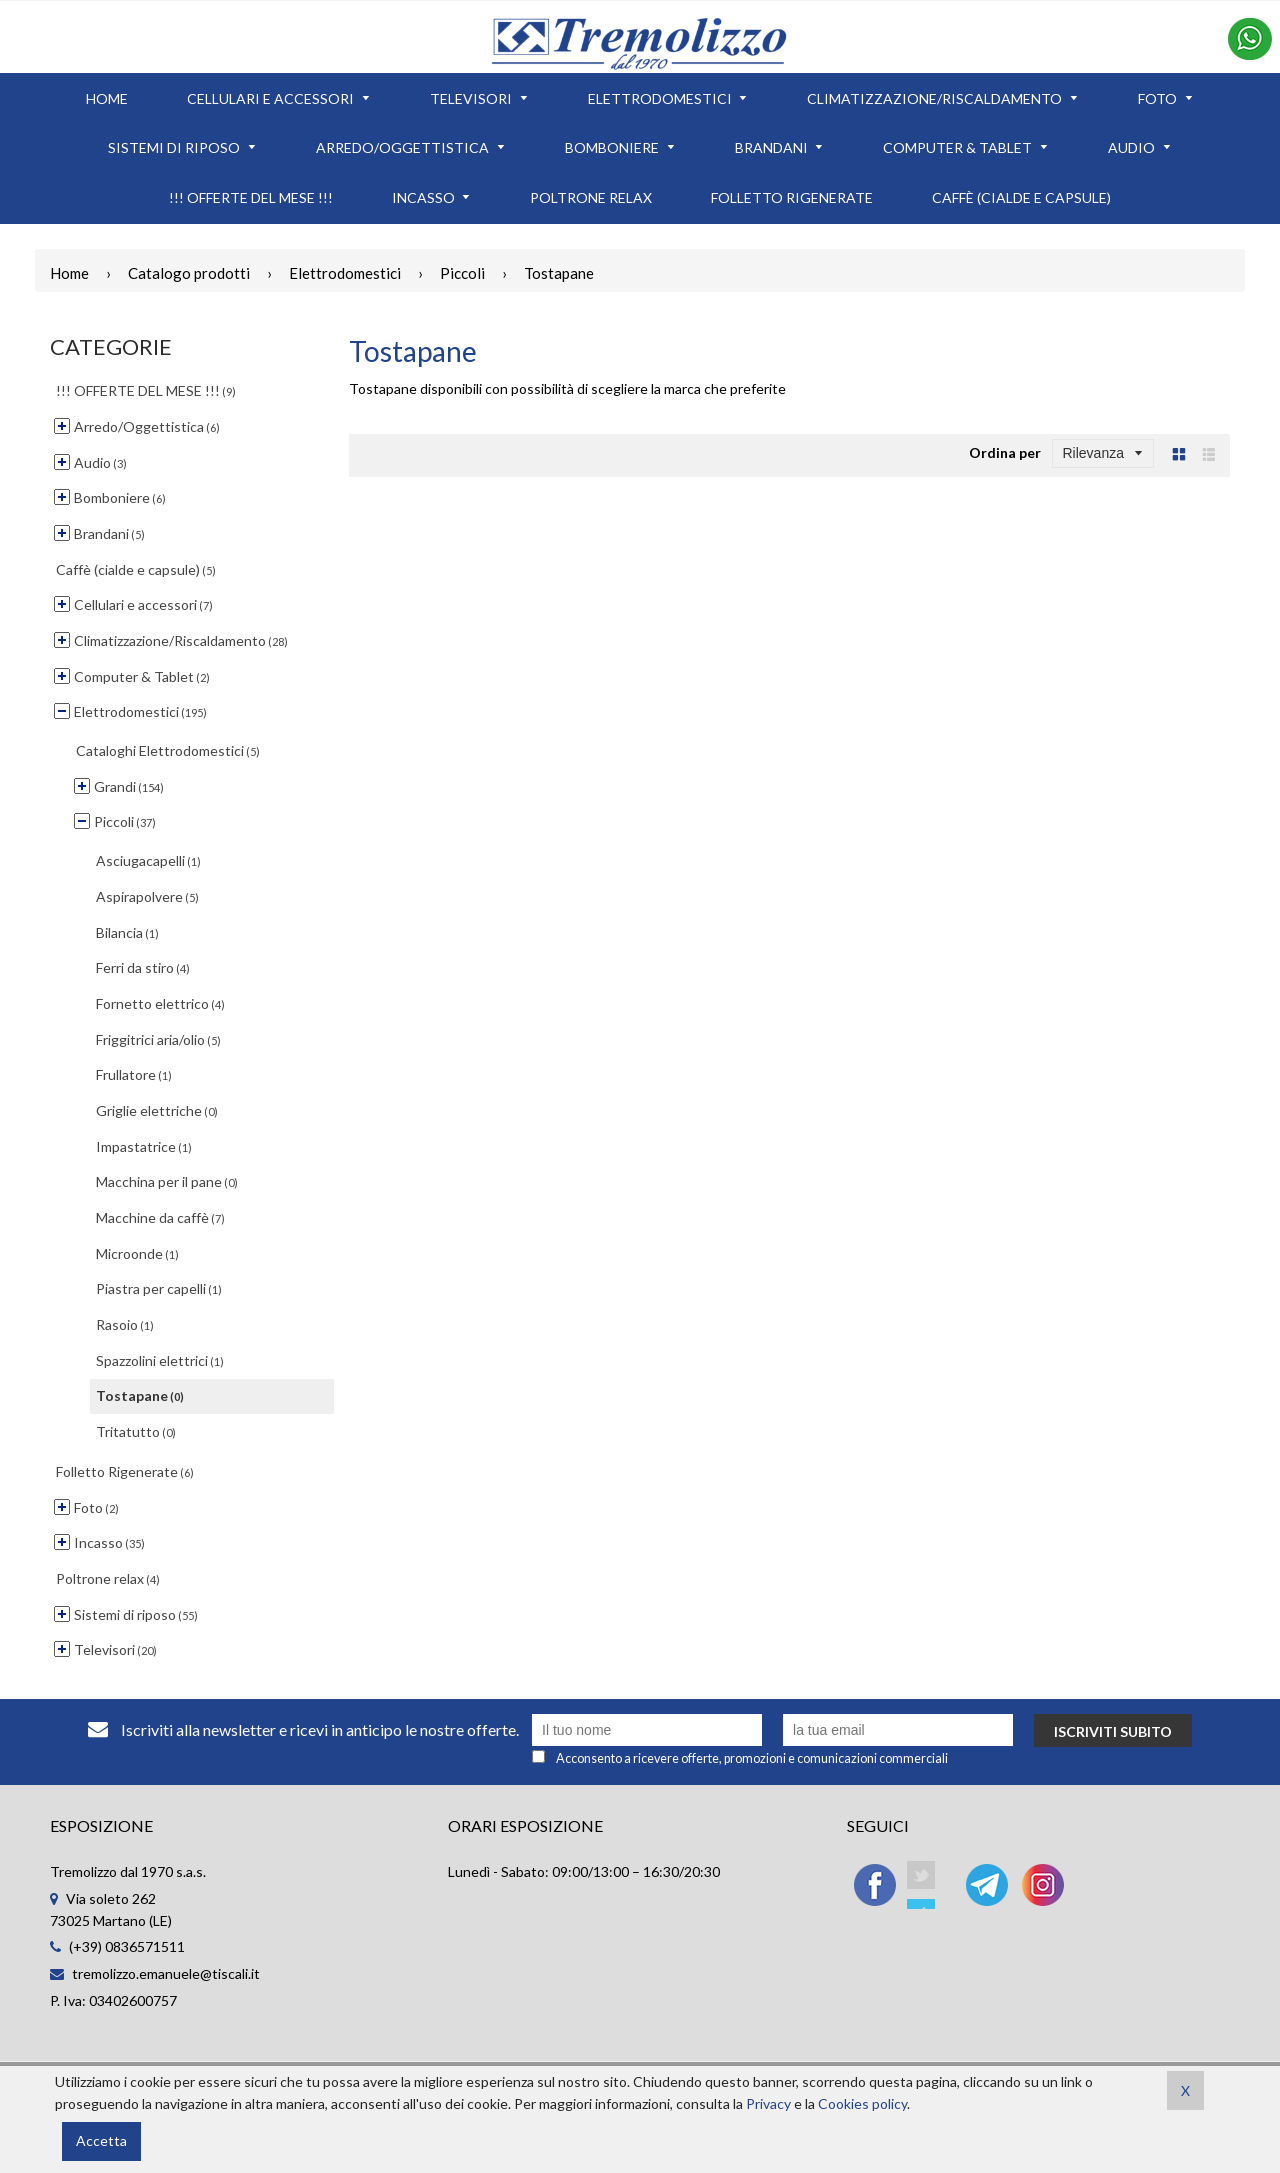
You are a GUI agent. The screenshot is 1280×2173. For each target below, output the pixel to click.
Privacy (768, 2103)
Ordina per (1005, 452)
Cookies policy (862, 2103)
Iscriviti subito (1113, 1731)
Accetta (101, 2140)
